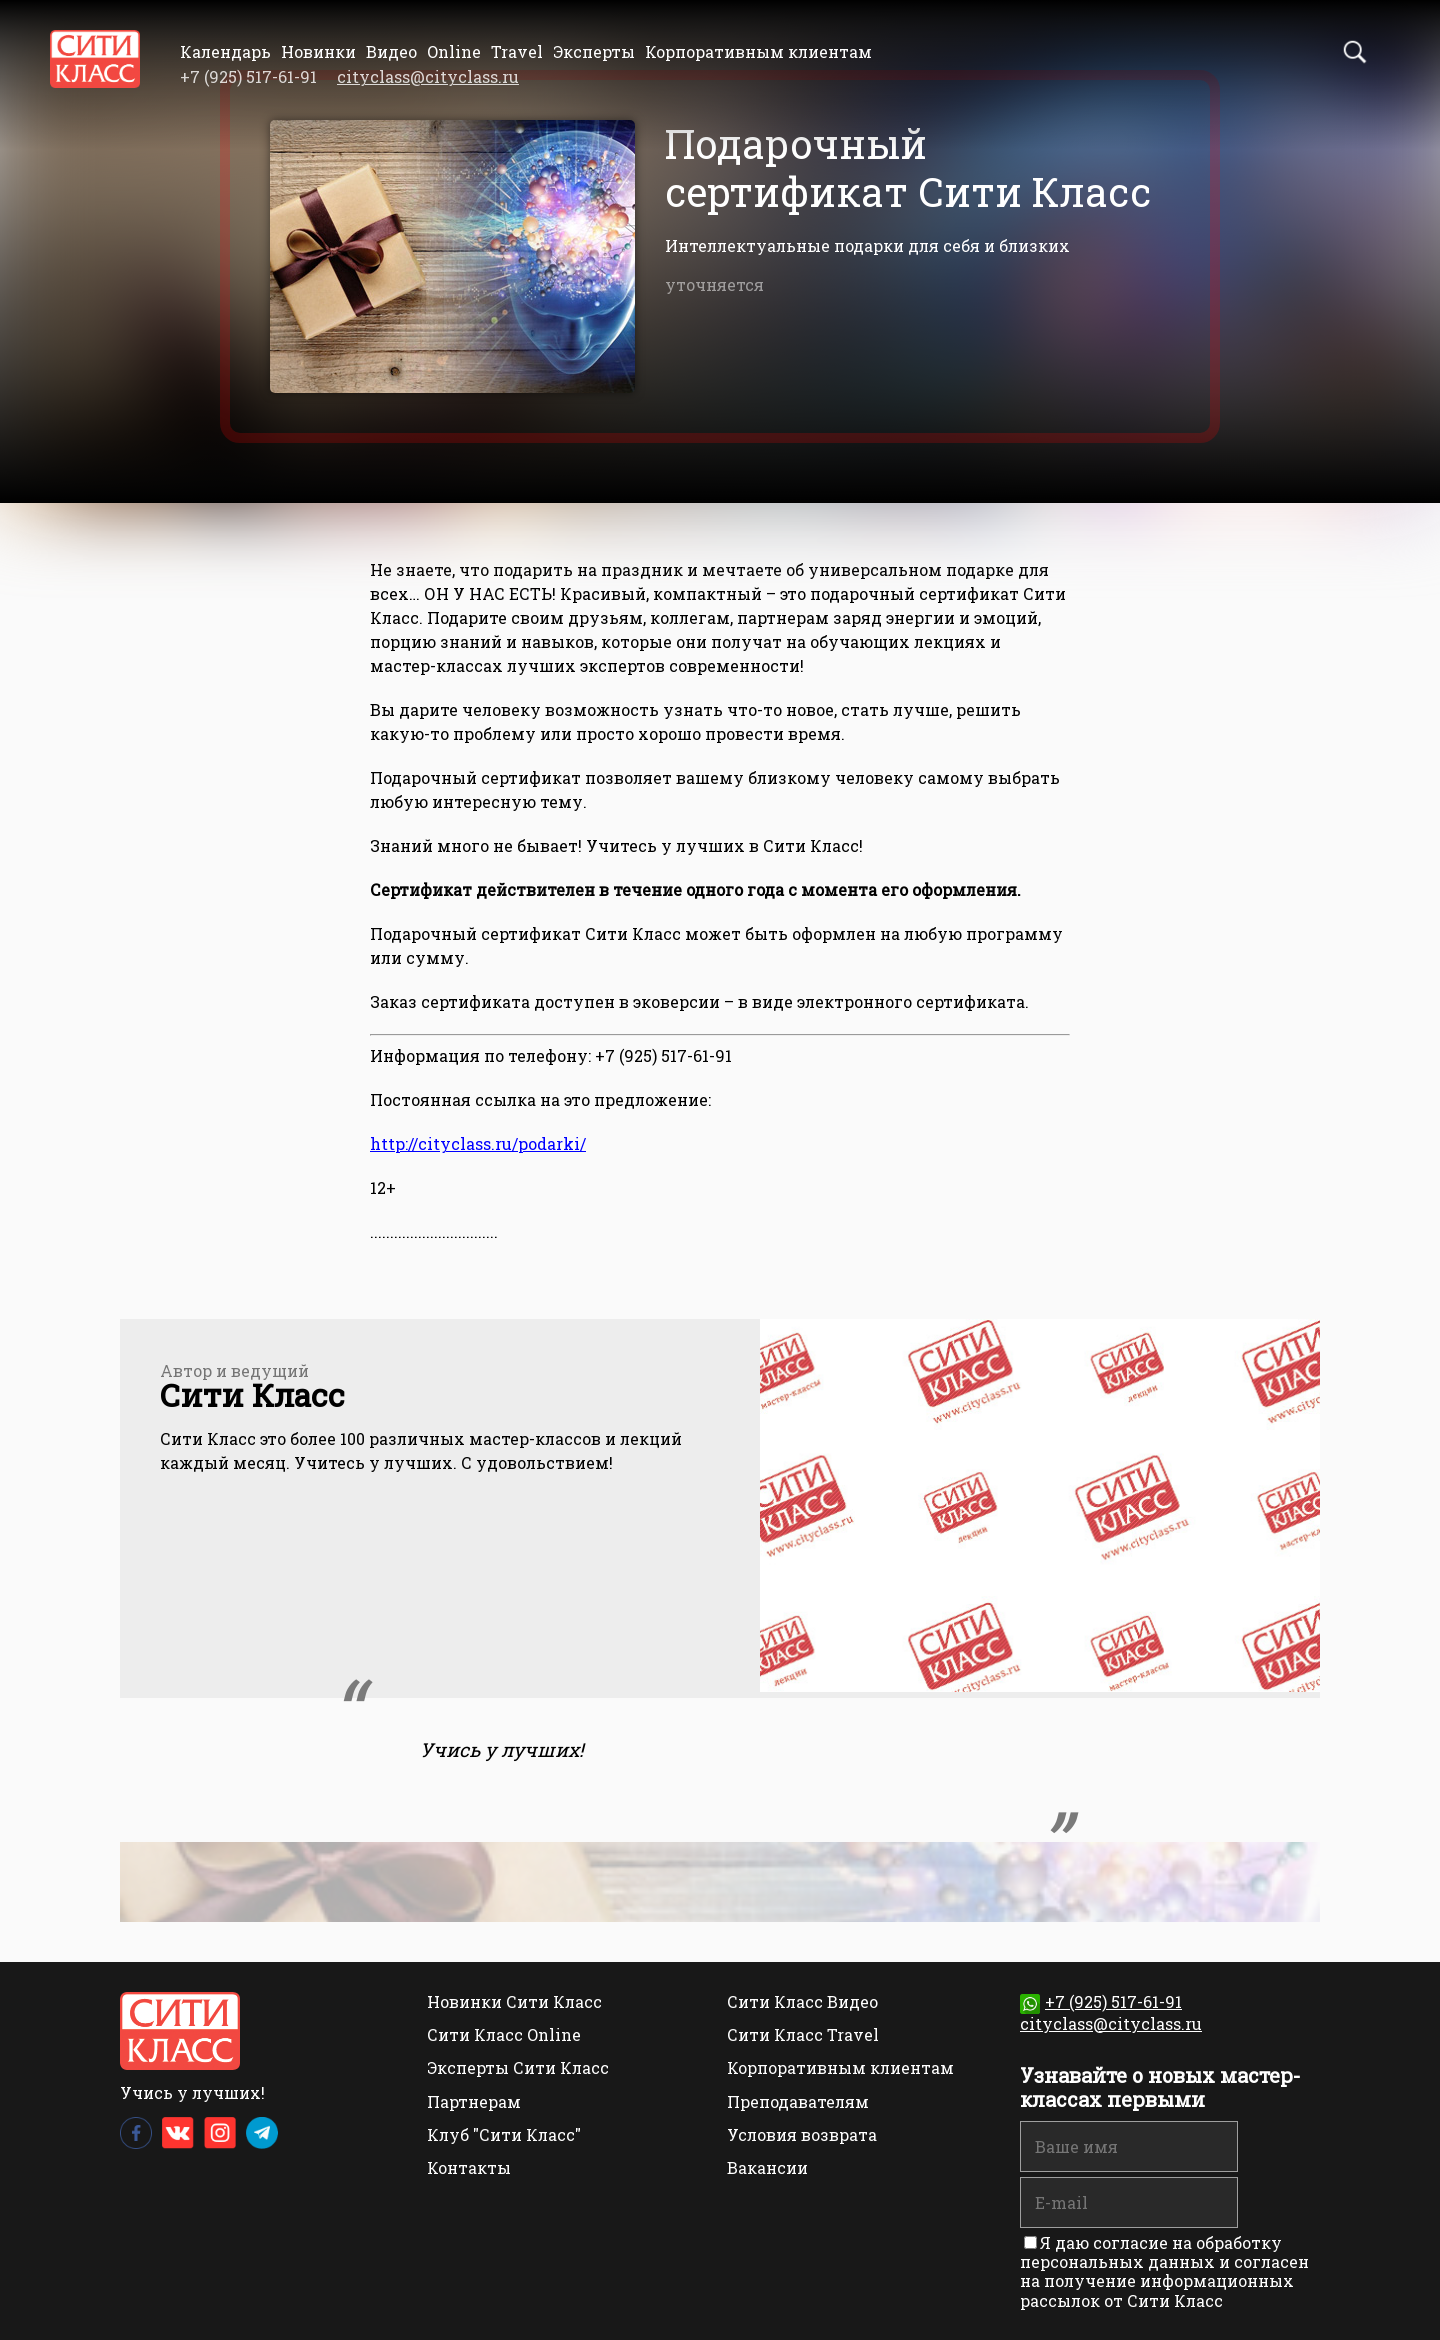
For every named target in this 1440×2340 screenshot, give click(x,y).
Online (454, 51)
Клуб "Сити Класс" (504, 2134)
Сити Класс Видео (802, 2001)
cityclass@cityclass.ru (428, 76)
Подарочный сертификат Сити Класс (908, 168)
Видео (391, 51)
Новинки (318, 51)
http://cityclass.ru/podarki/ (478, 1143)
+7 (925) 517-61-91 (1101, 2001)
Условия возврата (802, 2134)
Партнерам (474, 2101)
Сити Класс (252, 1394)
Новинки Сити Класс (514, 2001)
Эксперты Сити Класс (518, 2067)
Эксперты (594, 51)
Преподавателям (798, 2101)
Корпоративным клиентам (758, 51)
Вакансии (767, 2167)
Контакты (469, 2167)
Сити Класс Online (504, 2034)
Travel (517, 51)
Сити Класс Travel (803, 2034)
